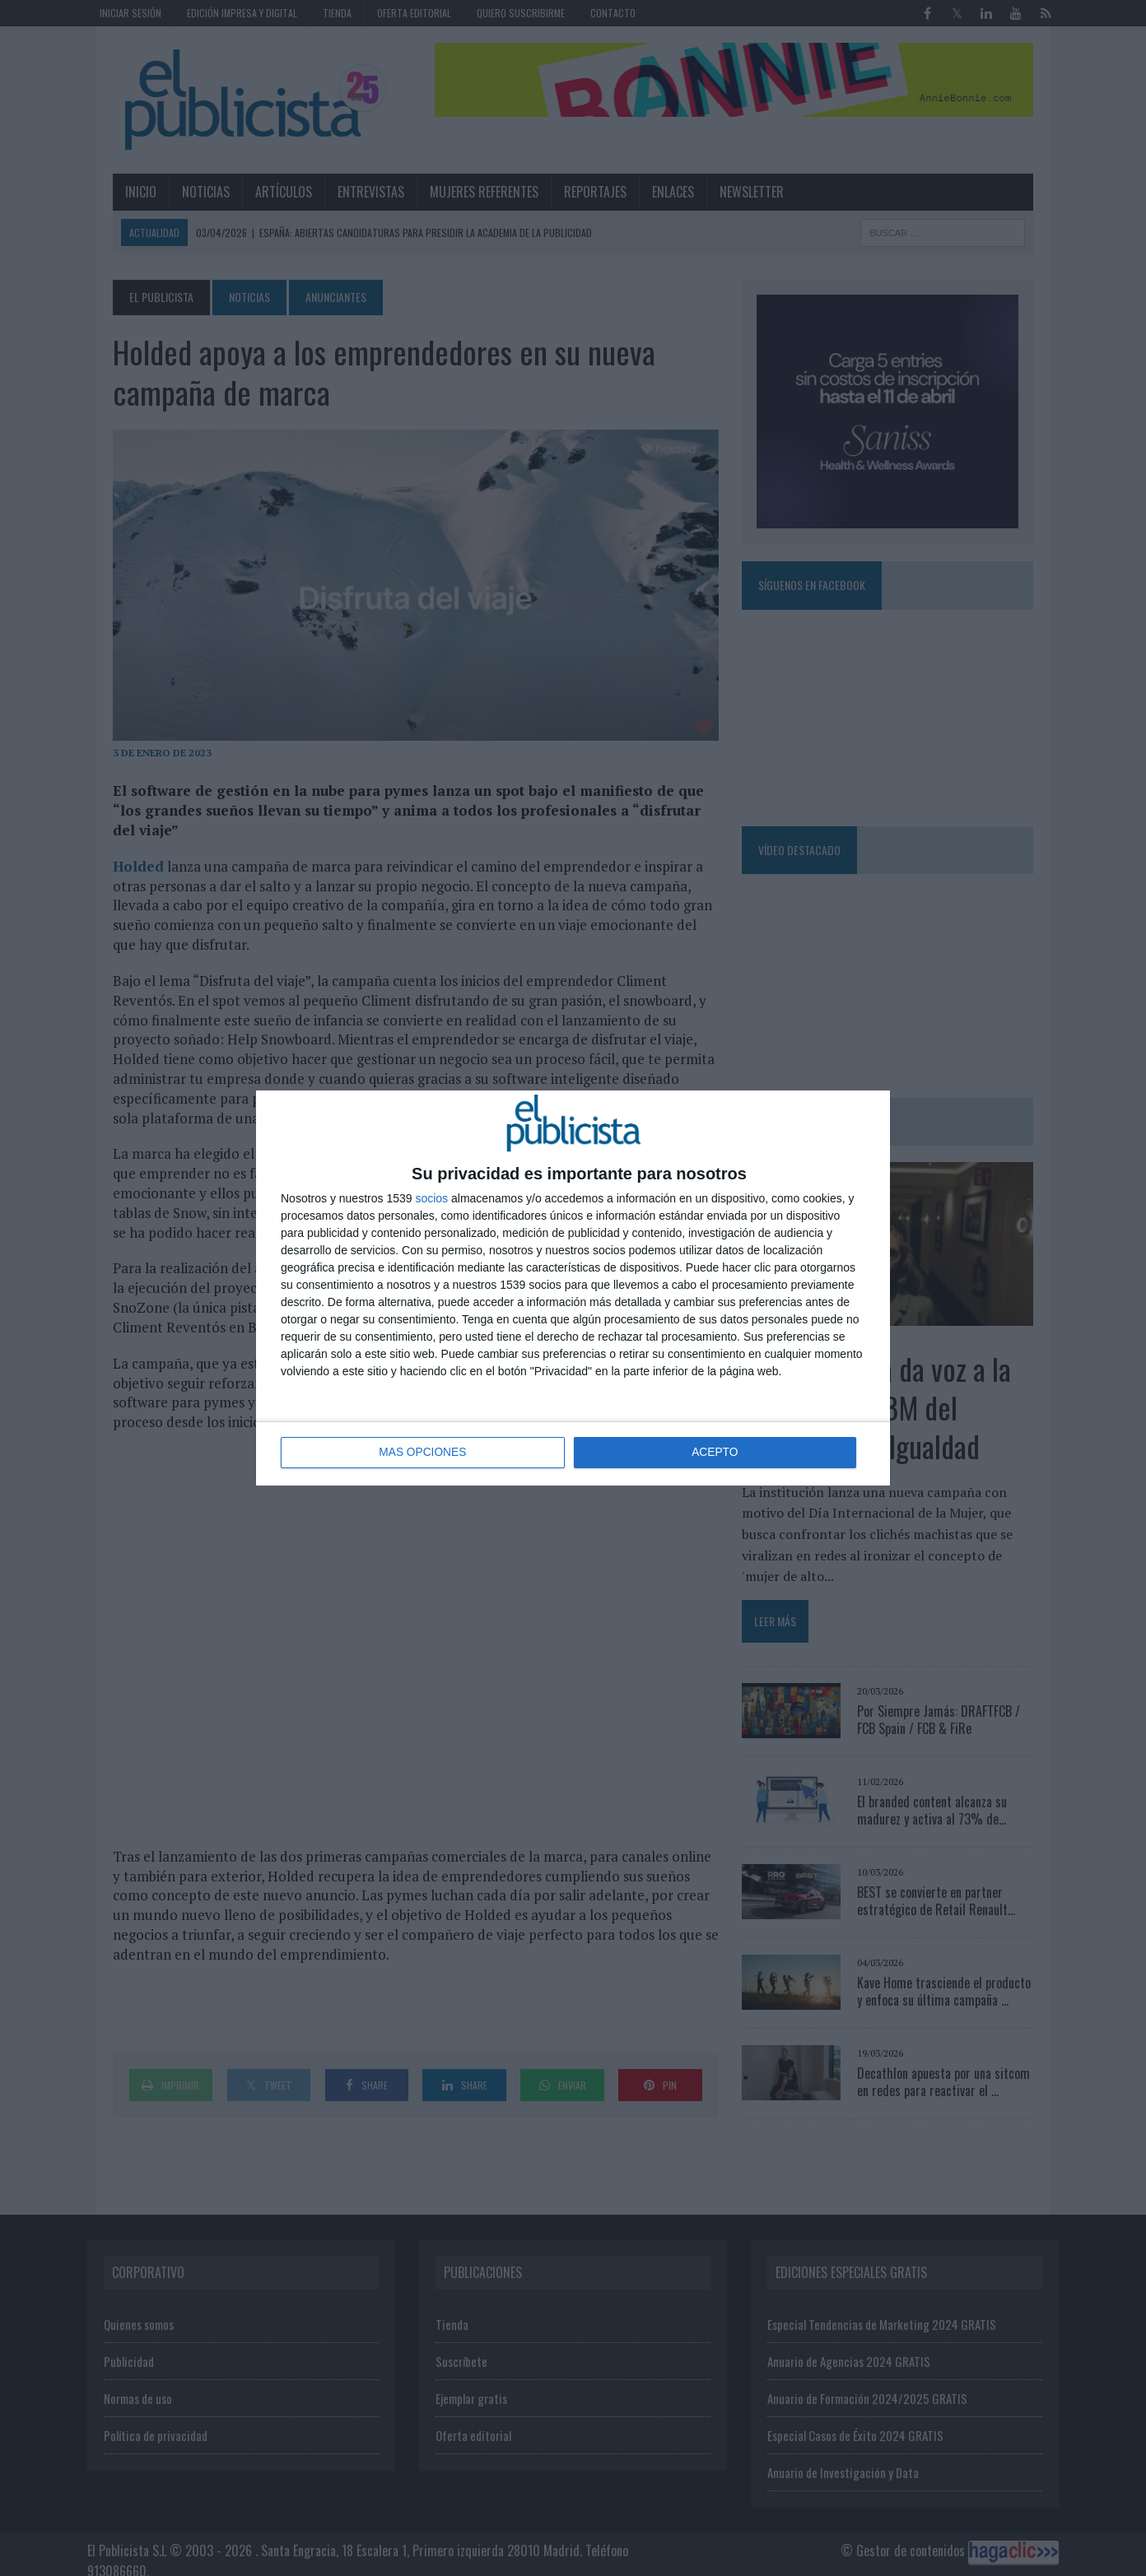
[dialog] (573, 1288)
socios (431, 1198)
